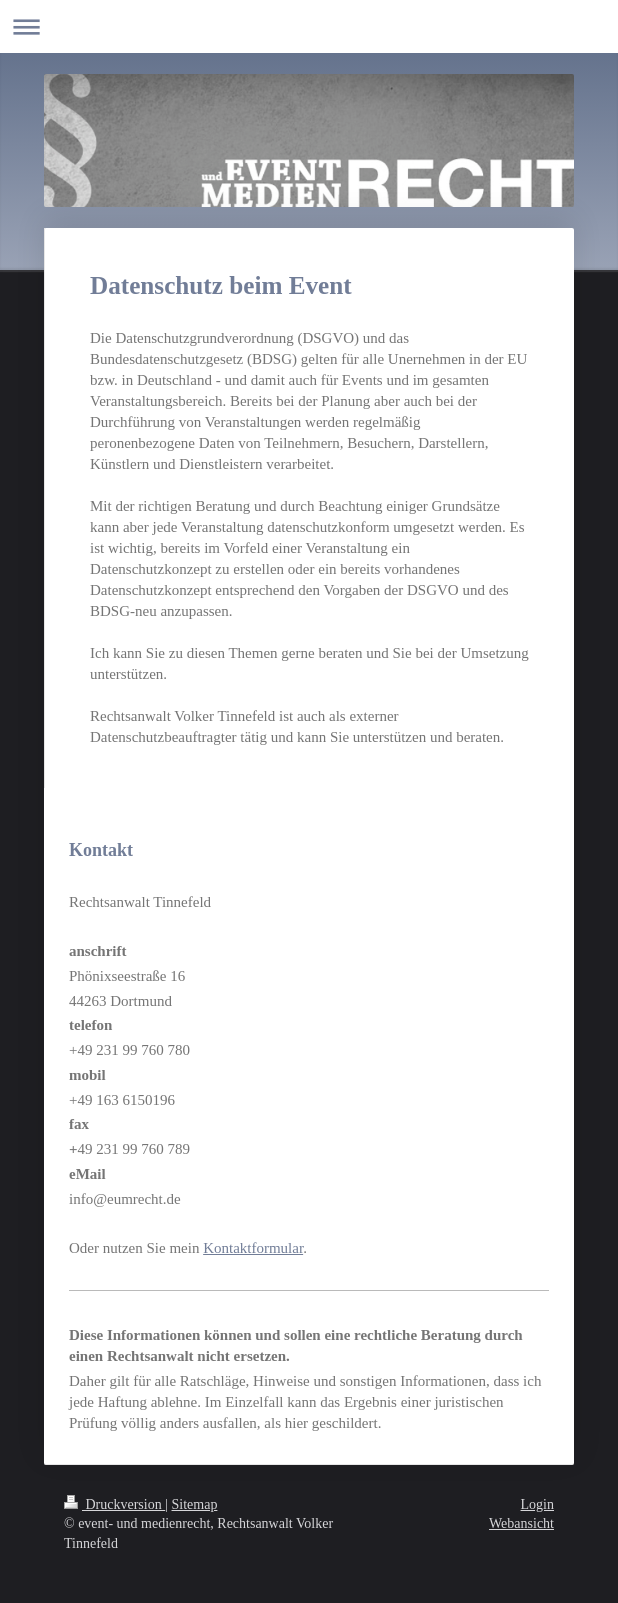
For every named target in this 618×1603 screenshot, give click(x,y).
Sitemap (195, 1504)
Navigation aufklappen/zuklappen (309, 26)
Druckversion (114, 1504)
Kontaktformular (253, 1248)
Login (537, 1504)
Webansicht (521, 1523)
